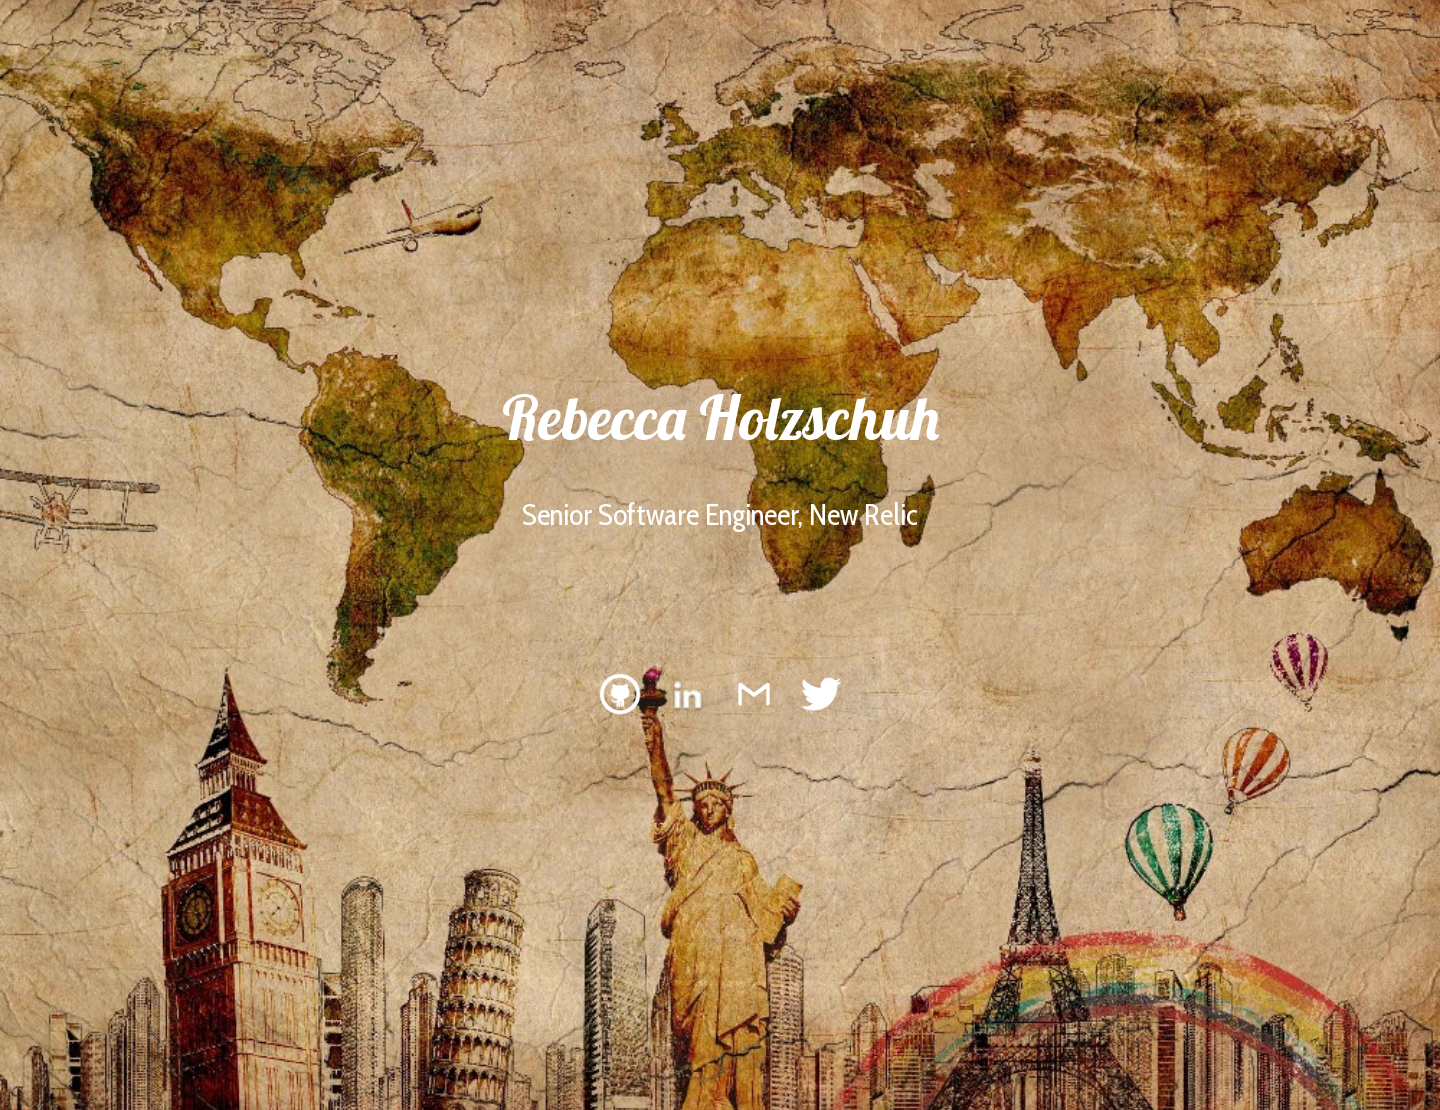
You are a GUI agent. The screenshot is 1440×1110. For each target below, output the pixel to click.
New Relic (863, 514)
